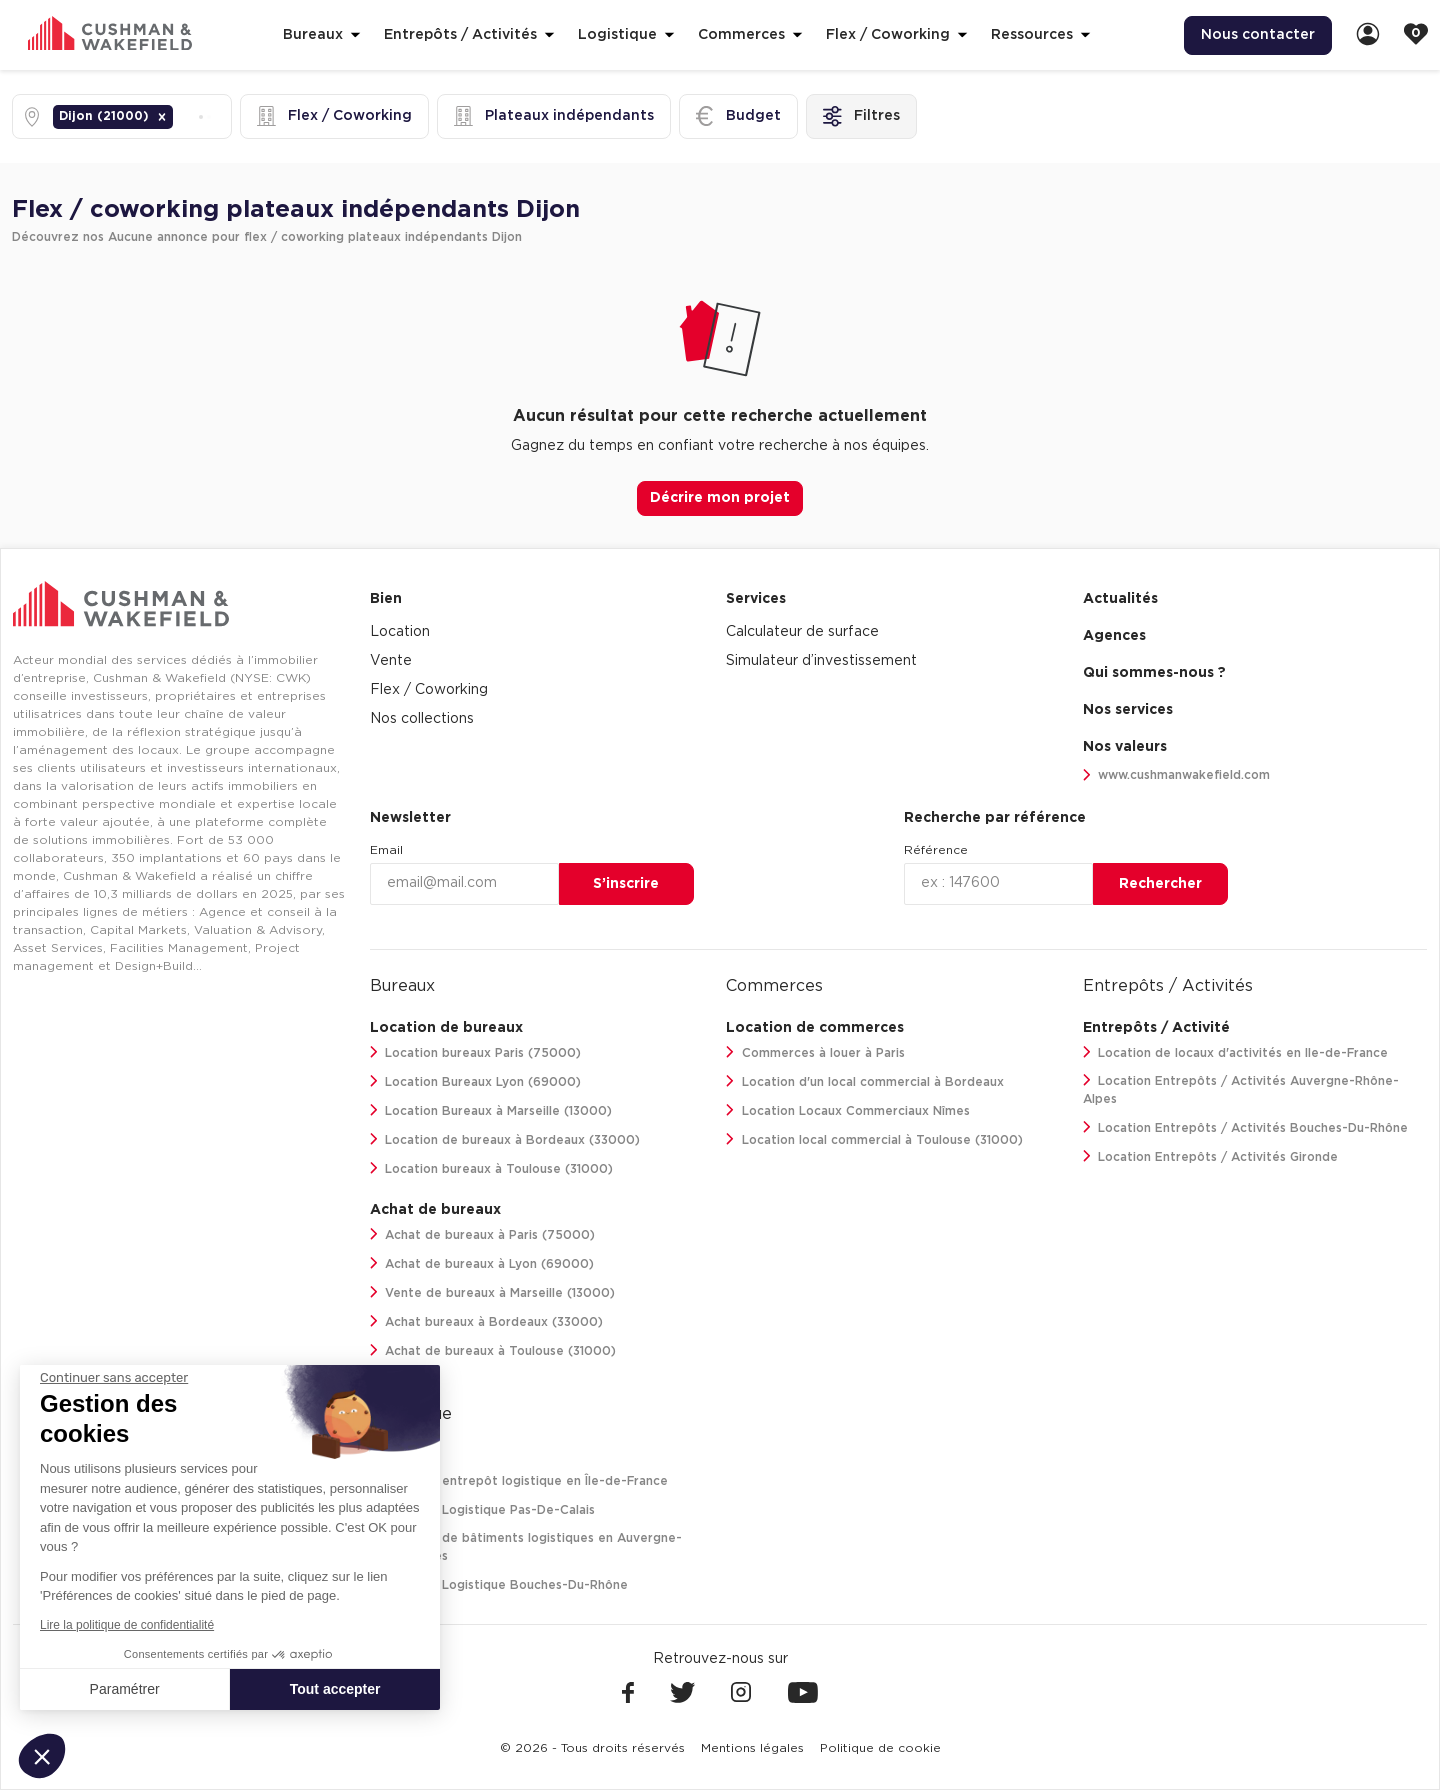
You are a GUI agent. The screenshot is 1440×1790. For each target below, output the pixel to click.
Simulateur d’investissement (821, 661)
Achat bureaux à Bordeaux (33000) (487, 1321)
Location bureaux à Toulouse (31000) (492, 1168)
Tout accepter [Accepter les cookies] (335, 1689)
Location (400, 632)
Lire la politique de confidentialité (127, 1625)
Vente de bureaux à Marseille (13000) (493, 1292)
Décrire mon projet (720, 498)
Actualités (1120, 599)
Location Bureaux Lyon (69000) (476, 1081)
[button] (162, 117)
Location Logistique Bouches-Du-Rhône (499, 1584)
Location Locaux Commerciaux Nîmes (848, 1110)
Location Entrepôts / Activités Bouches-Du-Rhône (1246, 1127)
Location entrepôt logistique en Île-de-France (519, 1480)
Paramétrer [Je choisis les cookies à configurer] (125, 1689)
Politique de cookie (880, 1748)
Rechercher (1160, 884)
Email (386, 850)
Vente (391, 661)
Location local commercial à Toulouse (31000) (874, 1139)
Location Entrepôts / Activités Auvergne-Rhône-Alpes (1241, 1089)
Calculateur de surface (802, 632)
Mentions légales (752, 1748)
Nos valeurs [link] (1125, 747)
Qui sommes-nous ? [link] (1154, 673)
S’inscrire (626, 884)
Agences (1114, 636)
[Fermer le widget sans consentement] (114, 1378)
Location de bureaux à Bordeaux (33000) (505, 1139)
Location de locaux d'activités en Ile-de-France (1236, 1052)
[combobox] (179, 116)
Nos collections (422, 719)
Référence (936, 850)
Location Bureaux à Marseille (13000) (491, 1110)
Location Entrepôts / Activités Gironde (1211, 1156)
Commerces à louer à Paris (815, 1052)
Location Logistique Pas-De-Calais (483, 1509)
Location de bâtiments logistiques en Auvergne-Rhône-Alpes (526, 1546)
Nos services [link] (1128, 710)
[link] (1368, 35)
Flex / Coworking (429, 690)
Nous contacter (1258, 35)
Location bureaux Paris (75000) (476, 1052)
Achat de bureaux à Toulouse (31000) (493, 1350)
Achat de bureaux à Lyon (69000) (482, 1263)
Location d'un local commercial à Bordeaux (865, 1081)
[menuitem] (1258, 35)
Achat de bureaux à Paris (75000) (483, 1234)
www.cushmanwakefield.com (1177, 775)
